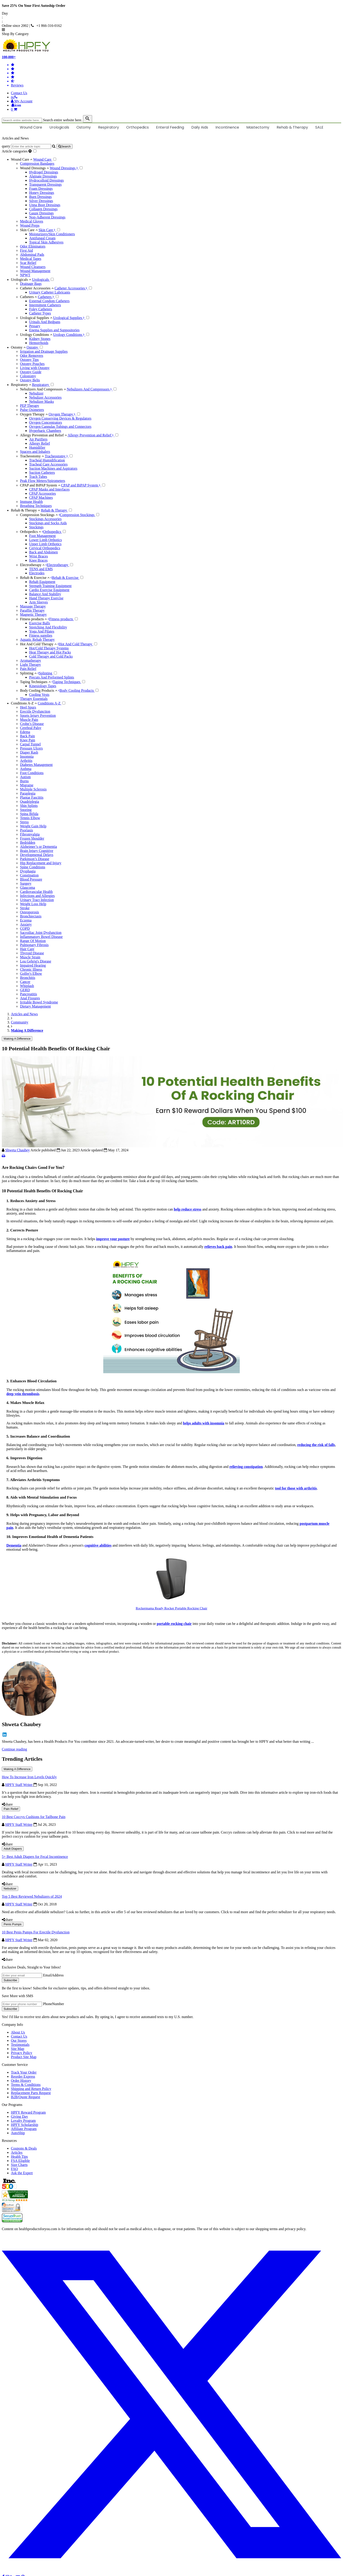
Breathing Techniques (36, 506)
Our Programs (12, 2105)
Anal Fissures (30, 998)
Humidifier (37, 447)
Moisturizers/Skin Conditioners (52, 234)
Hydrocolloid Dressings (46, 180)
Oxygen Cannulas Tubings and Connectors (60, 426)
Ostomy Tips (29, 360)
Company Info (12, 2024)
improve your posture (113, 1239)
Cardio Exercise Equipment (49, 590)
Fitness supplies (40, 635)
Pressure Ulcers (31, 748)
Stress (24, 822)
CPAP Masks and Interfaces (49, 489)
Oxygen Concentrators (45, 422)
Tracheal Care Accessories (48, 464)
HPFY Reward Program (28, 2112)
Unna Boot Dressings (44, 205)
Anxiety (26, 924)
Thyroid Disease (32, 953)
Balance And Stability (45, 594)
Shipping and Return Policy (31, 2089)
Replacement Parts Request (31, 2093)
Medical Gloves (31, 221)
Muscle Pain (29, 720)
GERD (25, 990)
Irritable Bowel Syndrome (39, 1002)
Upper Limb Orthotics (45, 544)
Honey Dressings (41, 193)
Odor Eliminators (32, 246)
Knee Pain (27, 740)
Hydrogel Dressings (43, 172)
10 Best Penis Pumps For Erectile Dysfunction (36, 1932)
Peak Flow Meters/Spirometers (42, 481)
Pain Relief (28, 669)
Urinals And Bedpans (44, 322)
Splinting (28, 673)
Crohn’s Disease (32, 724)
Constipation (29, 875)
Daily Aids (199, 127)
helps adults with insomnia (203, 1423)
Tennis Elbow (30, 818)
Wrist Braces (38, 556)
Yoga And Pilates (41, 631)
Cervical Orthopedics (44, 548)
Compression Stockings (39, 515)
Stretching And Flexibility (48, 627)
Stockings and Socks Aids (48, 523)
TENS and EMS (41, 569)
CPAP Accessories (42, 493)
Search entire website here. (62, 120)
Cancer (25, 982)
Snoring (26, 810)
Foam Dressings (41, 188)
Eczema (26, 920)
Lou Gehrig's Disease (35, 961)
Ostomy (83, 127)
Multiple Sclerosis (33, 789)
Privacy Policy (21, 2053)
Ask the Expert (22, 2173)
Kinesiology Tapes (42, 686)
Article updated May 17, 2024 (104, 1150)
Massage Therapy (33, 606)
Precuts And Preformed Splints (51, 677)
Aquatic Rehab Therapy (37, 639)
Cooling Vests (39, 695)
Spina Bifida (29, 814)
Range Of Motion (33, 941)
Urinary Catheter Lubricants (49, 292)
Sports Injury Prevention (38, 715)
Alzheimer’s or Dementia (38, 847)
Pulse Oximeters (32, 410)
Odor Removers (31, 355)
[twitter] (171, 2573)
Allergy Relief (39, 443)
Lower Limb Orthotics (45, 540)
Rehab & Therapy (292, 127)
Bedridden (27, 842)
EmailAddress (53, 1975)
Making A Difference (17, 1038)
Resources (9, 2141)
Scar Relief (28, 263)
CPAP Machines (41, 497)
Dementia (13, 1545)
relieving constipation (246, 1467)
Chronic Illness (31, 969)
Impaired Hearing (33, 965)
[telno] (14, 97)
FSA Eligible (20, 2161)
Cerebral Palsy (30, 728)
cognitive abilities (98, 1545)
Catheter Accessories (37, 288)
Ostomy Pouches (32, 364)
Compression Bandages (37, 163)
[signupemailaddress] (22, 1975)
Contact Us (19, 93)
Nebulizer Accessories (45, 397)
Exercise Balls (39, 623)
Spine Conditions (32, 867)
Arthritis (26, 760)
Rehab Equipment (42, 582)
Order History (21, 2080)
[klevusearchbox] (87, 119)
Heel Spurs (28, 707)
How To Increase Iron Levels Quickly (29, 1777)
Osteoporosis (29, 912)
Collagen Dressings (43, 209)
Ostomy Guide (30, 372)
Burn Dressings (40, 197)
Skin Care (29, 230)
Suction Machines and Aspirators (53, 468)
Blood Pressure (31, 879)
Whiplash (27, 986)
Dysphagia (27, 871)
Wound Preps (29, 225)
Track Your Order (24, 2072)
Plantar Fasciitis (31, 797)
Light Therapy (30, 664)
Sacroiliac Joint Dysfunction (40, 933)
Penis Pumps (13, 1924)
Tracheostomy (32, 456)
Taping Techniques (35, 682)
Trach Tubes (38, 477)
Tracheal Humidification (47, 460)
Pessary (34, 326)
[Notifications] (16, 105)
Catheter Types (40, 313)
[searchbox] (22, 120)
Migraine (26, 785)
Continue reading (14, 1749)
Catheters (28, 297)
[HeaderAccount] (22, 101)
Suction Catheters (42, 472)
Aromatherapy (30, 660)
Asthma (25, 769)
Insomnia (27, 756)
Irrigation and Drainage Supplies (44, 351)
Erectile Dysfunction (35, 711)
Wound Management (35, 271)
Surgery (25, 883)
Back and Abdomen (43, 552)
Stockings (36, 527)
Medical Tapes (30, 259)
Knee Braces (38, 560)
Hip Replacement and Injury (40, 863)
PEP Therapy (29, 406)
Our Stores (19, 2040)
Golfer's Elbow (31, 973)
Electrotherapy (32, 565)
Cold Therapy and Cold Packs (51, 656)
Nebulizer (36, 393)
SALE (319, 127)
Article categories (17, 151)
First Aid (26, 250)
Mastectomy (257, 127)
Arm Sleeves (38, 602)
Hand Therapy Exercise (46, 598)
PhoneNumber (53, 2004)
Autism (25, 777)
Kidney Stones (39, 339)
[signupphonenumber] (22, 2004)
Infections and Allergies (37, 896)
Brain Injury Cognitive (36, 851)
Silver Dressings (41, 201)
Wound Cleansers (32, 267)
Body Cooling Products (38, 690)
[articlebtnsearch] (64, 146)
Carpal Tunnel (30, 744)
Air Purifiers (38, 439)
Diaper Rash (29, 752)
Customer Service (15, 2065)
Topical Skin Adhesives (46, 242)
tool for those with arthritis (296, 1488)
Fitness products (33, 619)
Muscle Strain (30, 957)
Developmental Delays (36, 855)
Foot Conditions (32, 773)
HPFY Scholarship (24, 2125)
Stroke (25, 908)
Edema (25, 732)
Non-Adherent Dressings (47, 217)
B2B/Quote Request (25, 2097)
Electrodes (37, 573)
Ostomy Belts (30, 380)
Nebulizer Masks (41, 401)
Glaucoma (27, 887)
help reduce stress (187, 1209)
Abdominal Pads (32, 254)
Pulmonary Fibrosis (34, 945)
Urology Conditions (36, 335)
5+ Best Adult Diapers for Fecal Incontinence (35, 1857)
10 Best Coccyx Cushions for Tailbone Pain (33, 1817)
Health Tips (19, 2156)
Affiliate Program (24, 2129)
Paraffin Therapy (32, 610)
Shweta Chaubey (17, 1150)
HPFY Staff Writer (19, 1785)
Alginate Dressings (43, 176)
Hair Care (27, 949)
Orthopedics (137, 127)
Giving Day (19, 2116)
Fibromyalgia (30, 834)
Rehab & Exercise (35, 578)
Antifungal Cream (42, 238)
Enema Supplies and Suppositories (54, 330)
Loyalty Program (23, 2121)
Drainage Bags (31, 284)
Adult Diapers (13, 1848)
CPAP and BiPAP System (40, 485)
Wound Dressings (34, 168)
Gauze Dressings (41, 213)
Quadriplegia (29, 801)
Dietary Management (35, 1006)
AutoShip (18, 2133)
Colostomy (28, 376)
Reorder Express (23, 2076)
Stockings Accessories (45, 519)
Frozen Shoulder (32, 838)
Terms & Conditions (25, 2085)
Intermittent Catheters (45, 305)
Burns (24, 781)
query (6, 146)
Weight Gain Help (33, 826)
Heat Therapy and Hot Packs (50, 652)
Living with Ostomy (35, 368)
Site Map (17, 2049)
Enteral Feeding (170, 127)
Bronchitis (27, 978)
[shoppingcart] (176, 109)
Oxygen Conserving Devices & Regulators (60, 418)
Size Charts (19, 2165)
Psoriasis (26, 830)
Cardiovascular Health (36, 892)
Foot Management (42, 536)
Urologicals (59, 127)
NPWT (25, 275)
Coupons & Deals (24, 2148)
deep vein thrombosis (22, 1394)
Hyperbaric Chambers (45, 431)
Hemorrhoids (38, 343)
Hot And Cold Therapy (38, 644)
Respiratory (108, 127)
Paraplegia (27, 793)
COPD (25, 928)
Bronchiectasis (30, 916)
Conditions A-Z (24, 703)
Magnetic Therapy (33, 614)
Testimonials (20, 2045)
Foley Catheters (40, 309)
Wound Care (31, 127)
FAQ (14, 2169)
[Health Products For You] (171, 45)
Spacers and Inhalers (35, 451)
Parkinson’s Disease (34, 859)
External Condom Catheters (49, 301)
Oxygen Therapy (34, 414)
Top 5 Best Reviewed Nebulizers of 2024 (32, 1896)
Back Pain (27, 736)
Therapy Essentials (34, 699)
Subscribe (10, 1980)
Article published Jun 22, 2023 (55, 1150)
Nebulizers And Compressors (43, 389)
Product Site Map (23, 2057)
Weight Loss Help (33, 904)
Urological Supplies (36, 318)
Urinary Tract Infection (37, 900)
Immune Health (31, 502)
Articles (17, 2152)
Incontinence (227, 127)
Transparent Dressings (45, 184)
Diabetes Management (36, 765)
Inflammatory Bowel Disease (41, 937)
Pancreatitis (28, 994)
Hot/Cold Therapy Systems (49, 648)
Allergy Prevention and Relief (43, 435)
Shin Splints (29, 806)
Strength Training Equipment (50, 586)
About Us (18, 2032)
